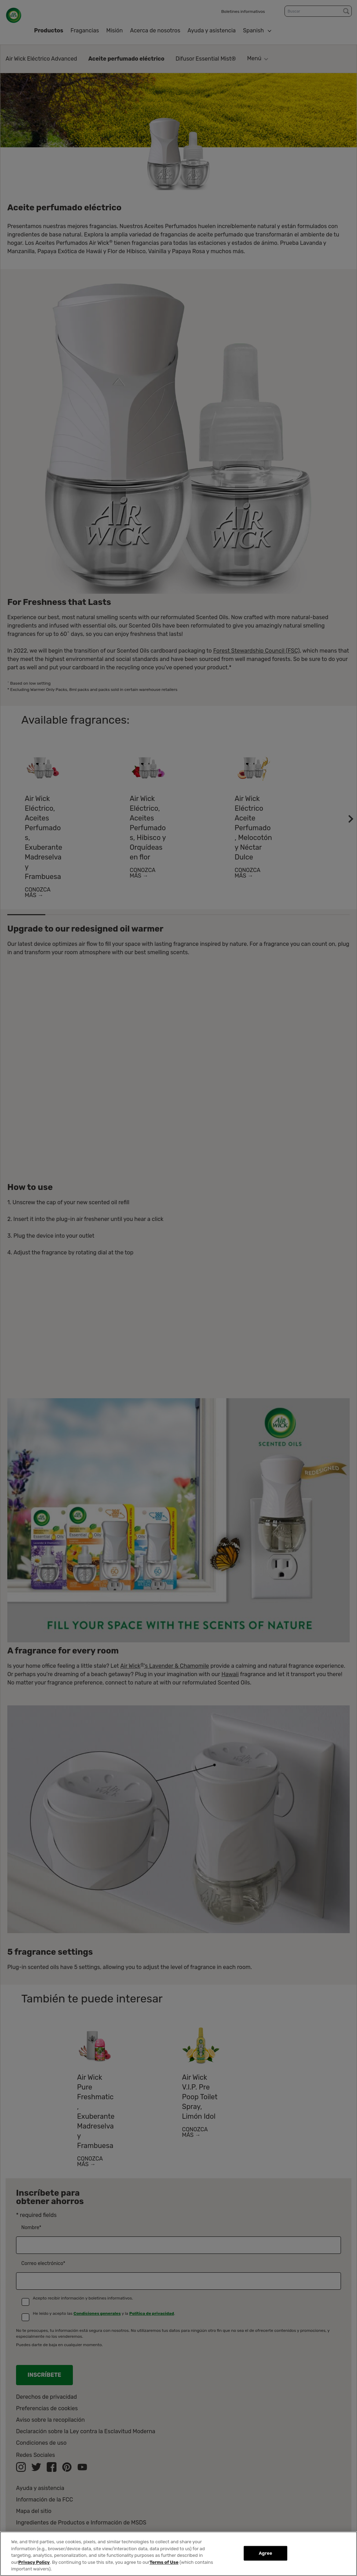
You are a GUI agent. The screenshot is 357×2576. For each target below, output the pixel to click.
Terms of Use (164, 2562)
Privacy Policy (34, 2562)
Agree (265, 2553)
